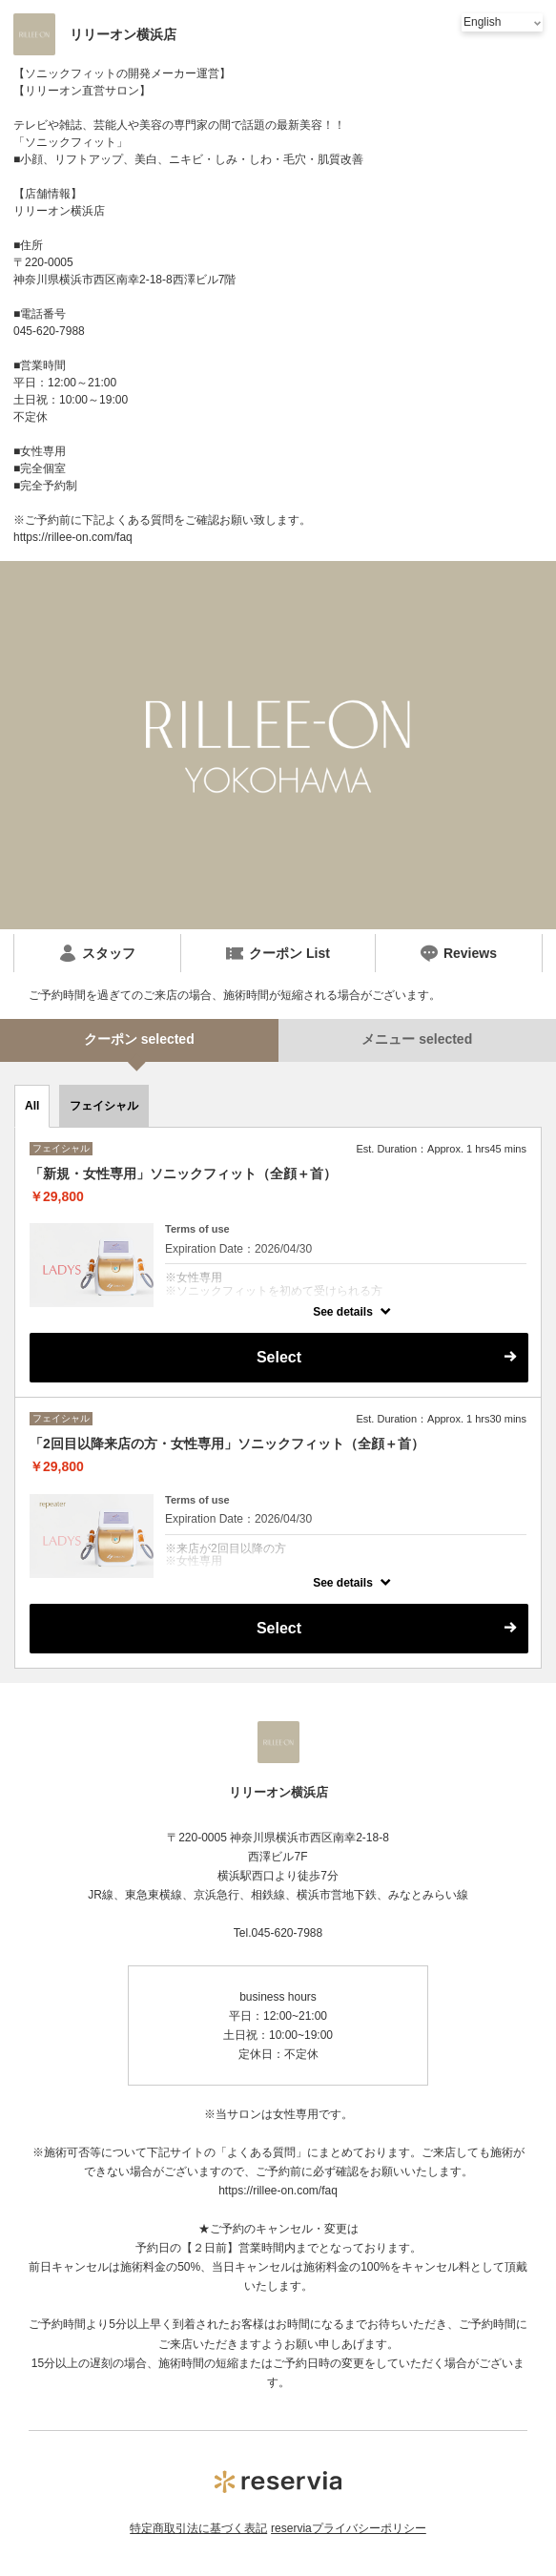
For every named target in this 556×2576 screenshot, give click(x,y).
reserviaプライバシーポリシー (348, 2528)
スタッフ (97, 953)
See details (343, 1312)
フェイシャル (104, 1105)
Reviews (459, 953)
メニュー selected (416, 1039)
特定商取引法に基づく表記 (198, 2528)
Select (279, 1357)
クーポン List (278, 953)
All (32, 1105)
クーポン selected (139, 1039)
